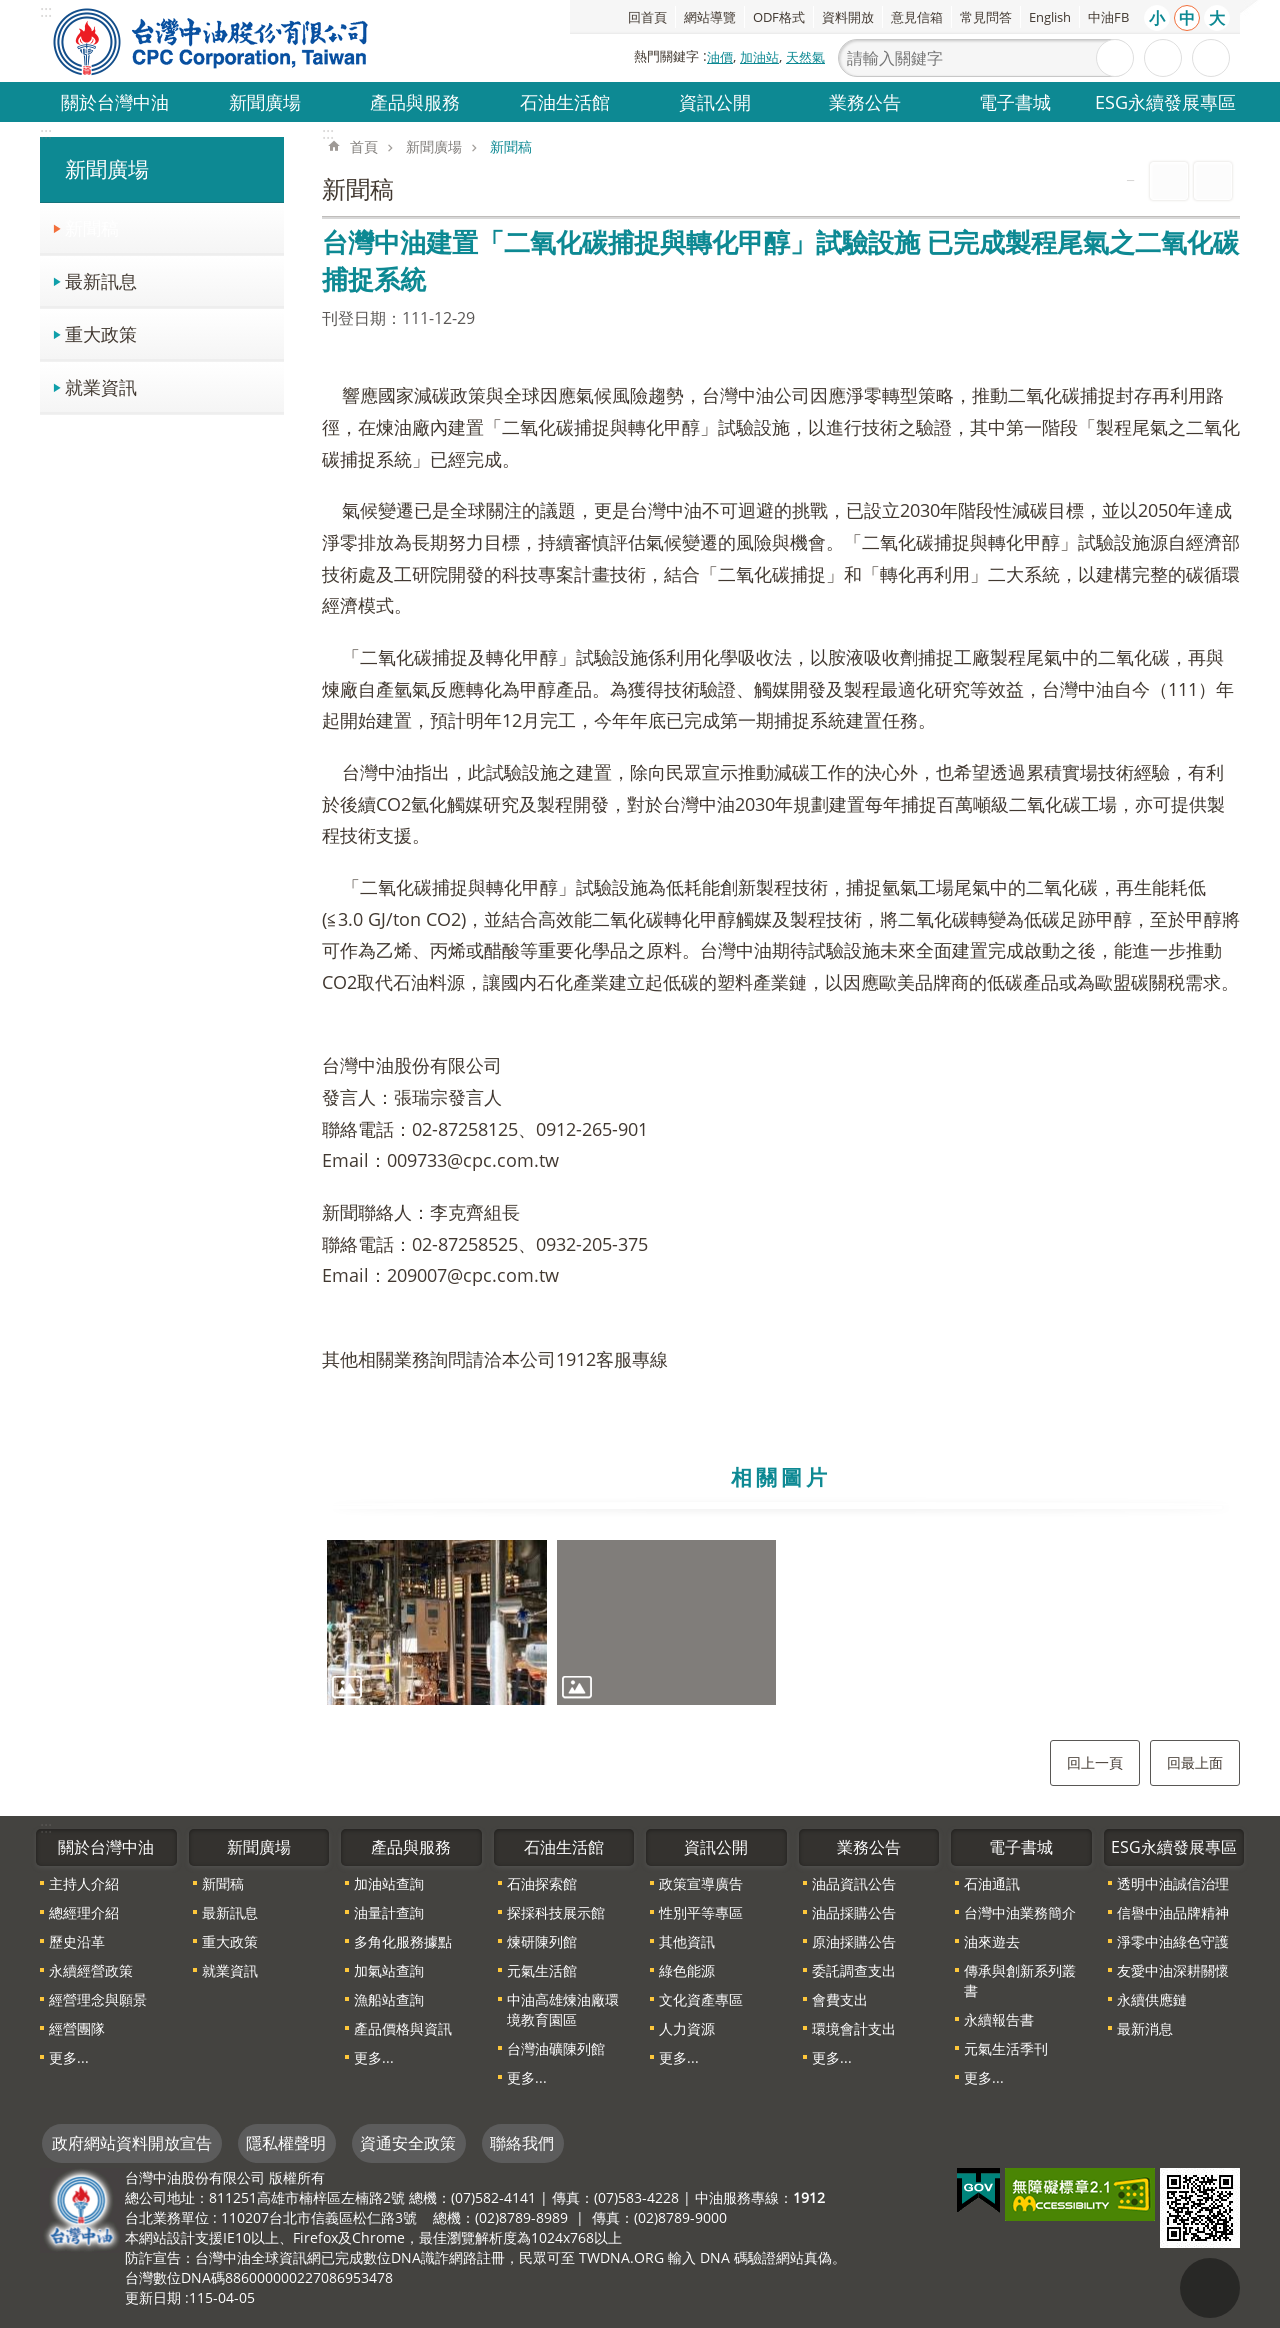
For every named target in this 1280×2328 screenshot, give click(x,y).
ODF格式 (779, 17)
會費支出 (840, 1999)
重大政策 (101, 333)
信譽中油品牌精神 (1173, 1912)
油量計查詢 (389, 1912)
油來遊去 (992, 1941)
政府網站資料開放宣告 (132, 2143)
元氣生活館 (542, 1970)
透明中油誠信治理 (1173, 1883)
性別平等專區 (701, 1912)
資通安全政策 (408, 2143)
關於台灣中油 (115, 101)
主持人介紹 (84, 1883)
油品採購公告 (854, 1912)
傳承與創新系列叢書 (1020, 1980)
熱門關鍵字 (666, 56)
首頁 (364, 146)
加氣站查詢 (389, 1970)
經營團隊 (77, 2028)
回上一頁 (1095, 1762)
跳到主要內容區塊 (10, 10)
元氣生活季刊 (1006, 2048)
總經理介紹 (84, 1912)
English (1050, 17)
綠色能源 (687, 1970)
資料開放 (848, 17)
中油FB (1108, 17)
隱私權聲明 (286, 2143)
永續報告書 (999, 2019)
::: (46, 133)
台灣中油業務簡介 (1020, 1912)
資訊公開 (715, 101)
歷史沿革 (77, 1941)
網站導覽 (710, 17)
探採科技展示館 (556, 1912)
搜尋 (1115, 58)
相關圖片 (781, 1477)
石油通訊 (992, 1883)
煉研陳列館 (542, 1941)
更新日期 (153, 2297)
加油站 (759, 57)
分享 (1211, 58)
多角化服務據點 (403, 1941)
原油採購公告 (854, 1941)
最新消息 (1145, 2028)
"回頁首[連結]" (1210, 2288)
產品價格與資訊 (403, 2028)
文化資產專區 (701, 1999)
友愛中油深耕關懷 (1173, 1970)
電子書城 (1015, 101)
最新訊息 (101, 280)
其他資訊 (687, 1941)
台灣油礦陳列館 (556, 2048)
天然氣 (805, 57)
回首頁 (647, 17)
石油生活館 (565, 101)
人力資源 (687, 2028)
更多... (69, 2057)
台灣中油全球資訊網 (212, 41)
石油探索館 (542, 1883)
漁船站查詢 (389, 1999)
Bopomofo (1213, 181)
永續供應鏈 (1152, 1999)
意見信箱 (917, 17)
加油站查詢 (389, 1883)
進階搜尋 (1163, 58)
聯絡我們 (522, 2143)
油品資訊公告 (854, 1883)
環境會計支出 (854, 2028)
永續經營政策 (91, 1970)
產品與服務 (415, 101)
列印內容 (1169, 181)
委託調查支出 (854, 1970)
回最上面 (1195, 1762)
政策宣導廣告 (701, 1883)
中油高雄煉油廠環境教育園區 (563, 2009)
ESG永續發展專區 (1165, 101)
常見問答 (986, 17)
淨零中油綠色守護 (1173, 1941)
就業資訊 (101, 386)
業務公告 (865, 101)
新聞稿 (92, 227)
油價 (720, 57)
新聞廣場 (265, 101)
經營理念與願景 (98, 1999)
